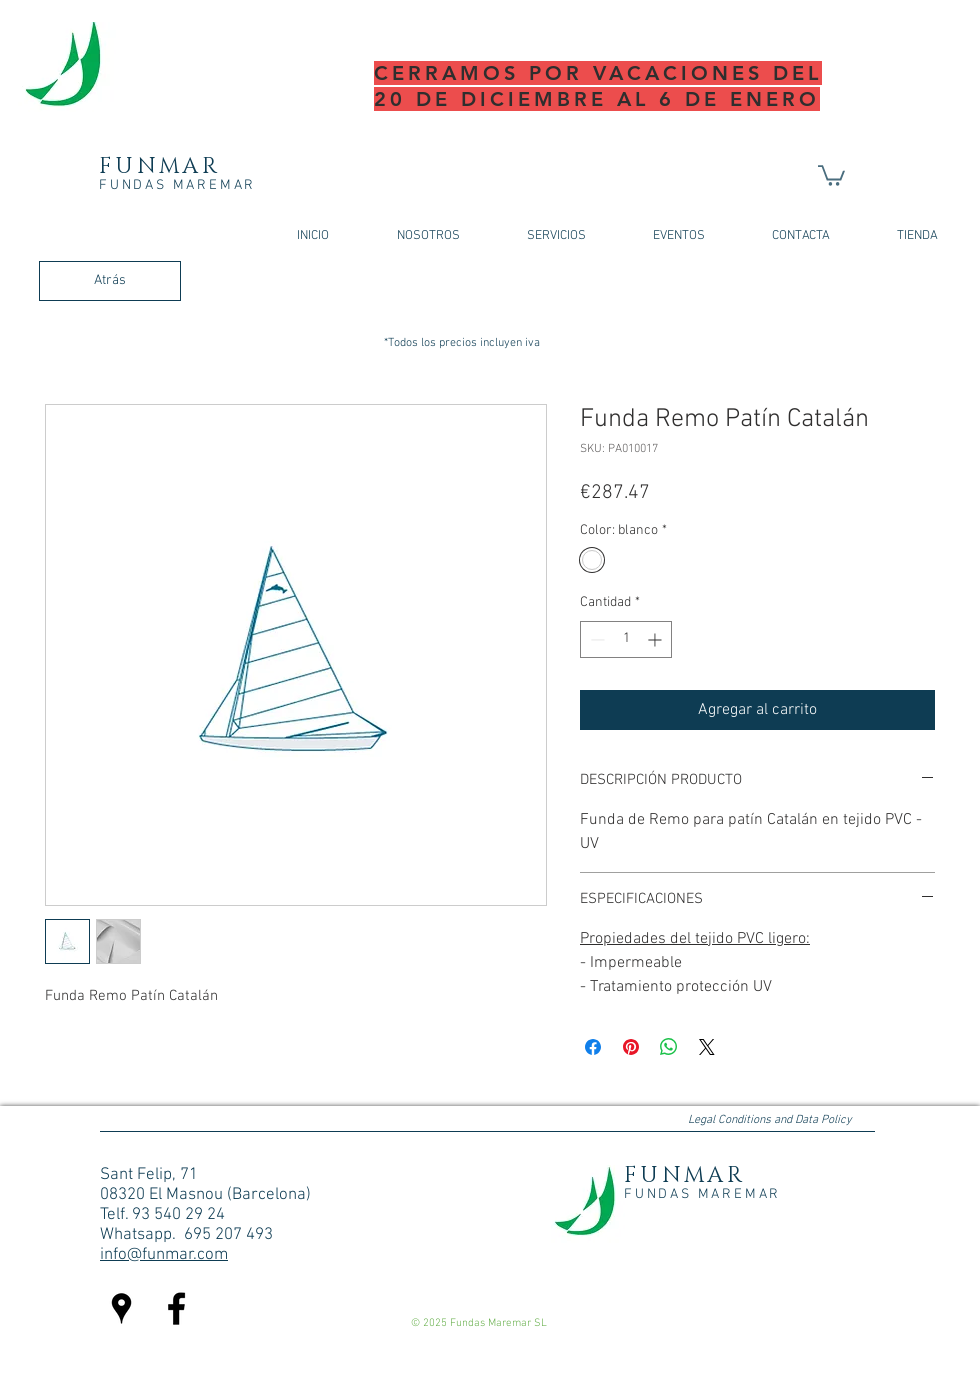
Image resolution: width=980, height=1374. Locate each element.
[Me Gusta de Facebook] (749, 1264)
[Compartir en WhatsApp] (669, 1047)
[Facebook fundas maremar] (176, 1308)
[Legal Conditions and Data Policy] (770, 1121)
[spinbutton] (626, 639)
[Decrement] (595, 639)
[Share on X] (707, 1047)
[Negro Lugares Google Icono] (121, 1308)
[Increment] (656, 639)
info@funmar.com (164, 1255)
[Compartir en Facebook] (593, 1047)
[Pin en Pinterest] (631, 1047)
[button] (831, 174)
